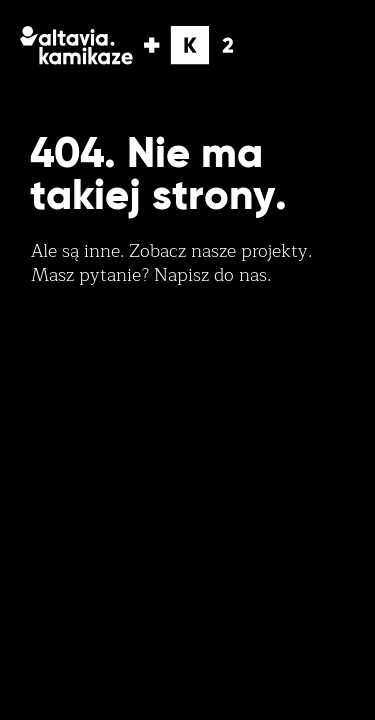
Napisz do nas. (212, 275)
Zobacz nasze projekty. (220, 251)
